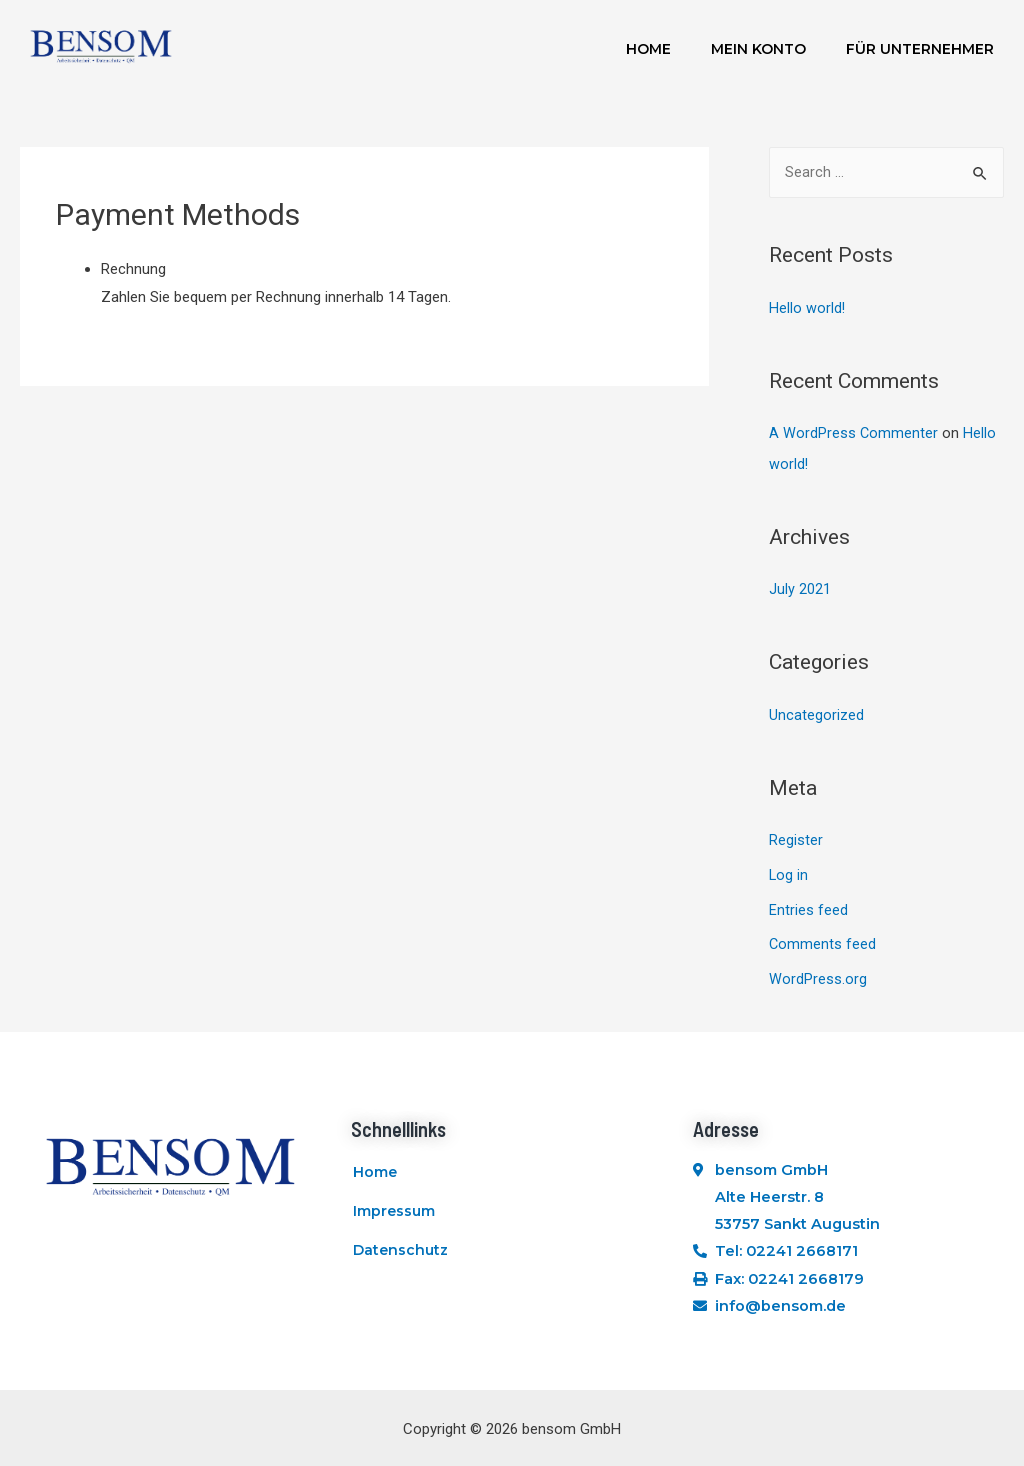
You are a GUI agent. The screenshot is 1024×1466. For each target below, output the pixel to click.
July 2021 (800, 588)
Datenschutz (400, 1259)
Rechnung (133, 269)
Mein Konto (758, 49)
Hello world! (807, 309)
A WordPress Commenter (854, 433)
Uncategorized (816, 712)
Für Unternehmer (920, 49)
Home (648, 49)
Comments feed (823, 938)
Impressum (394, 1213)
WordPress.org (818, 972)
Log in (789, 870)
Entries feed (808, 904)
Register (796, 837)
